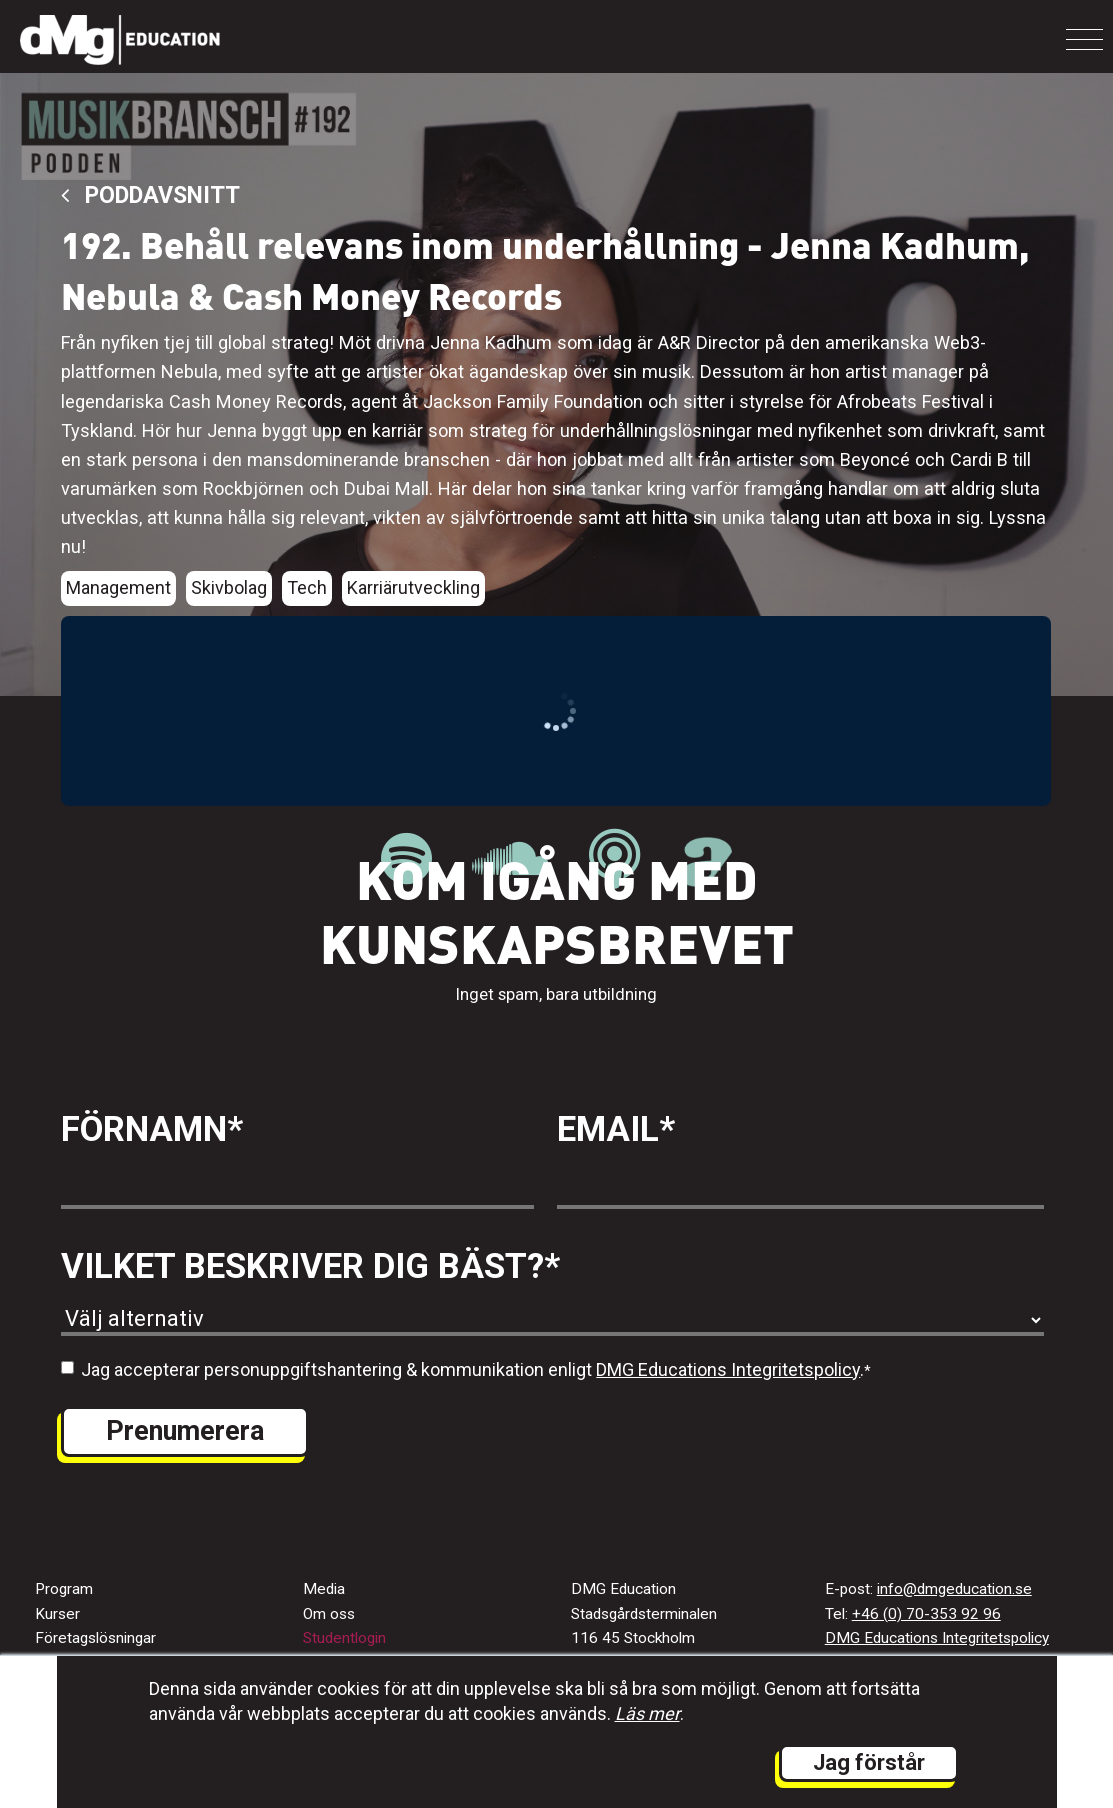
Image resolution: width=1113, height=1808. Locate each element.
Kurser (57, 1614)
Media (324, 1589)
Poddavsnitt (150, 195)
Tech (307, 587)
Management (118, 587)
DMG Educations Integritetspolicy (728, 1369)
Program (64, 1589)
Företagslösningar (95, 1638)
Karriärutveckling (413, 587)
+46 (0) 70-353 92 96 (926, 1614)
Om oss (329, 1614)
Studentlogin (344, 1638)
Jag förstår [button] (869, 1762)
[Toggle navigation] (1084, 39)
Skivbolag (229, 587)
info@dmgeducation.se (954, 1589)
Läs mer (647, 1713)
